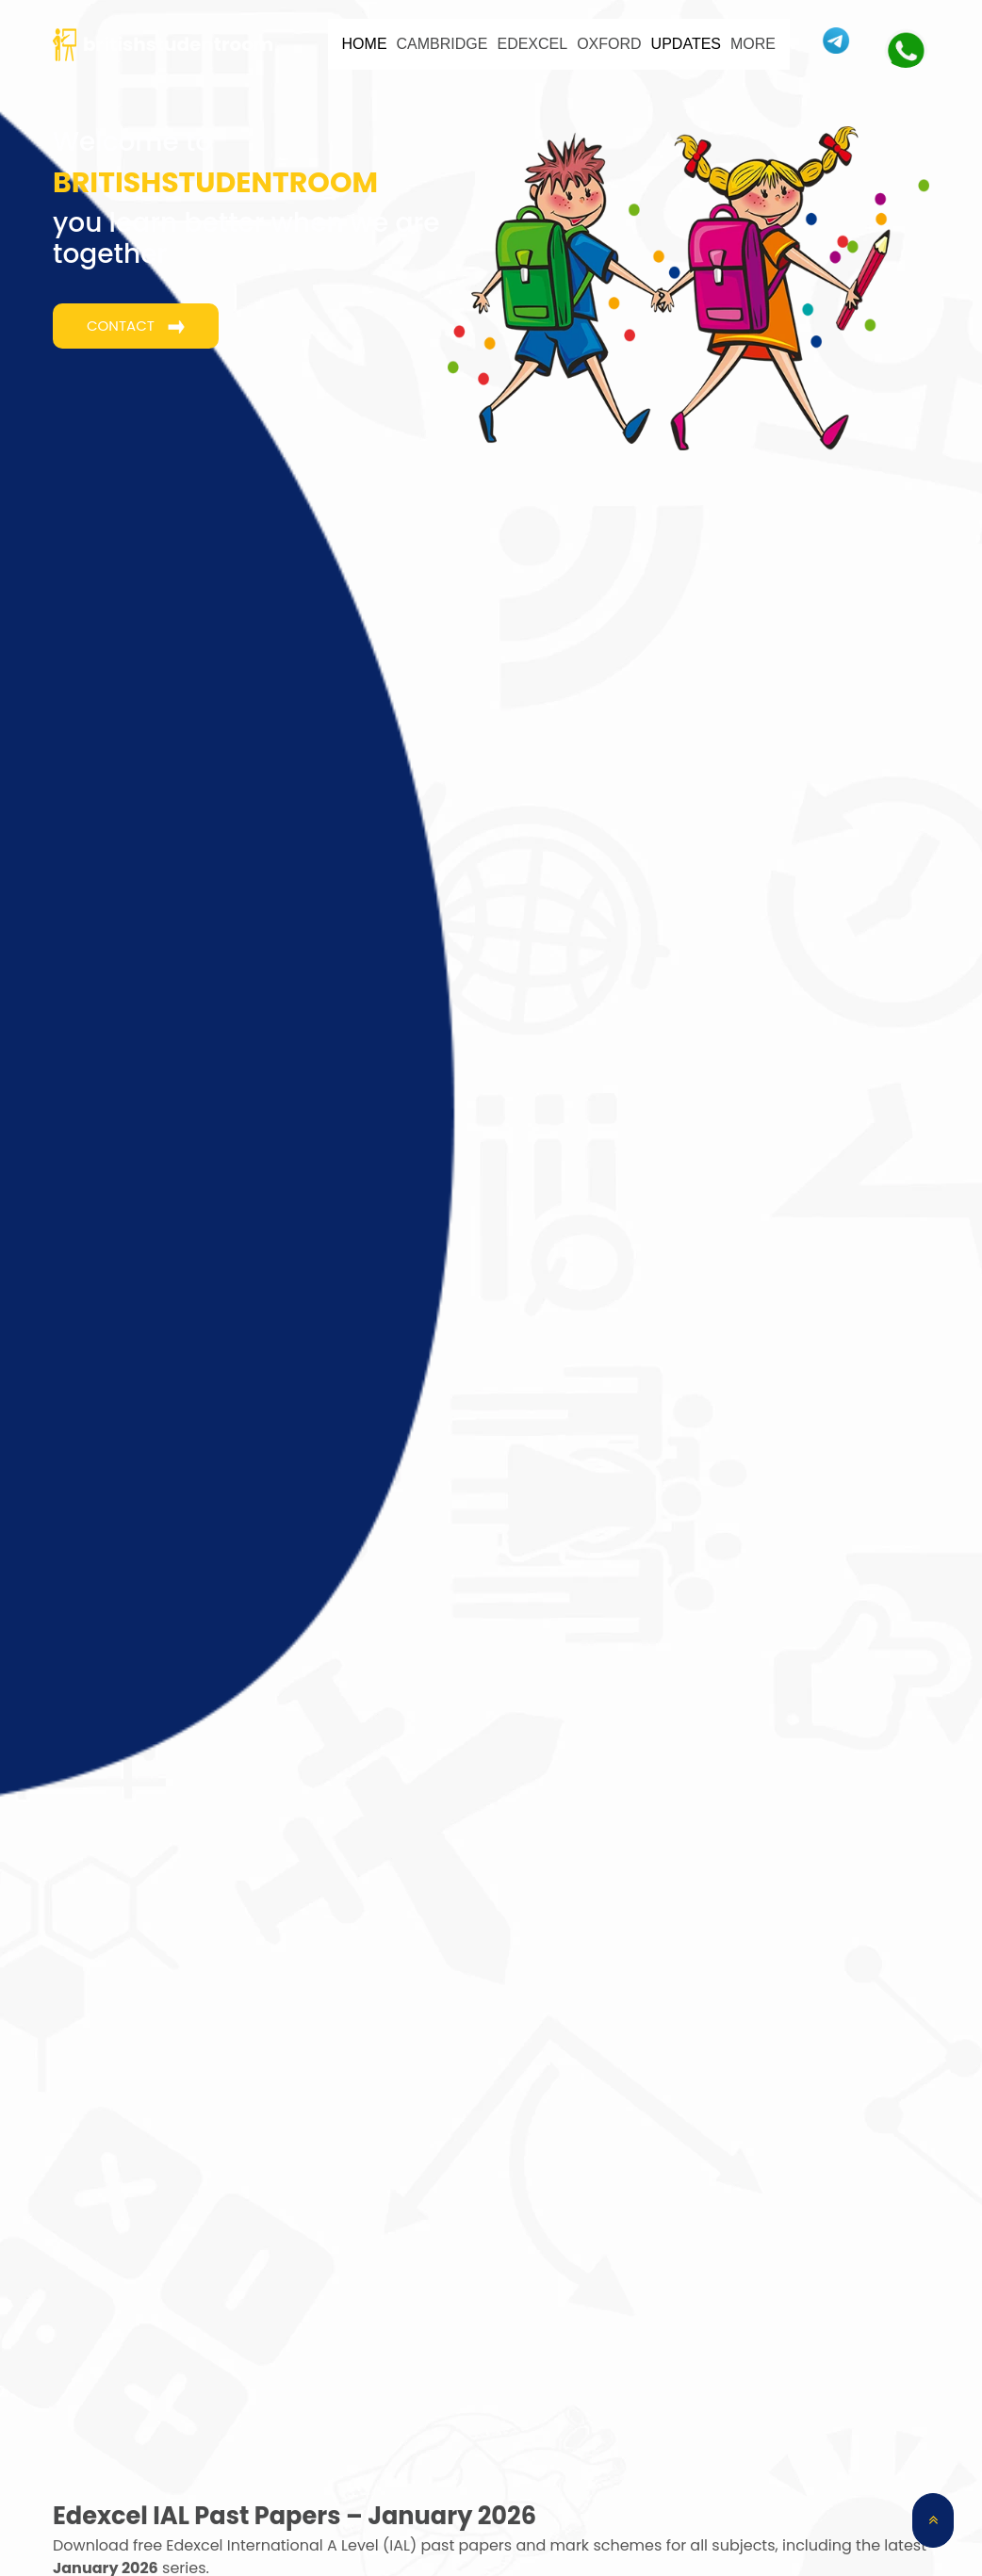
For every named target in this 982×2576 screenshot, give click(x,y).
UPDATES (686, 44)
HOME (364, 44)
